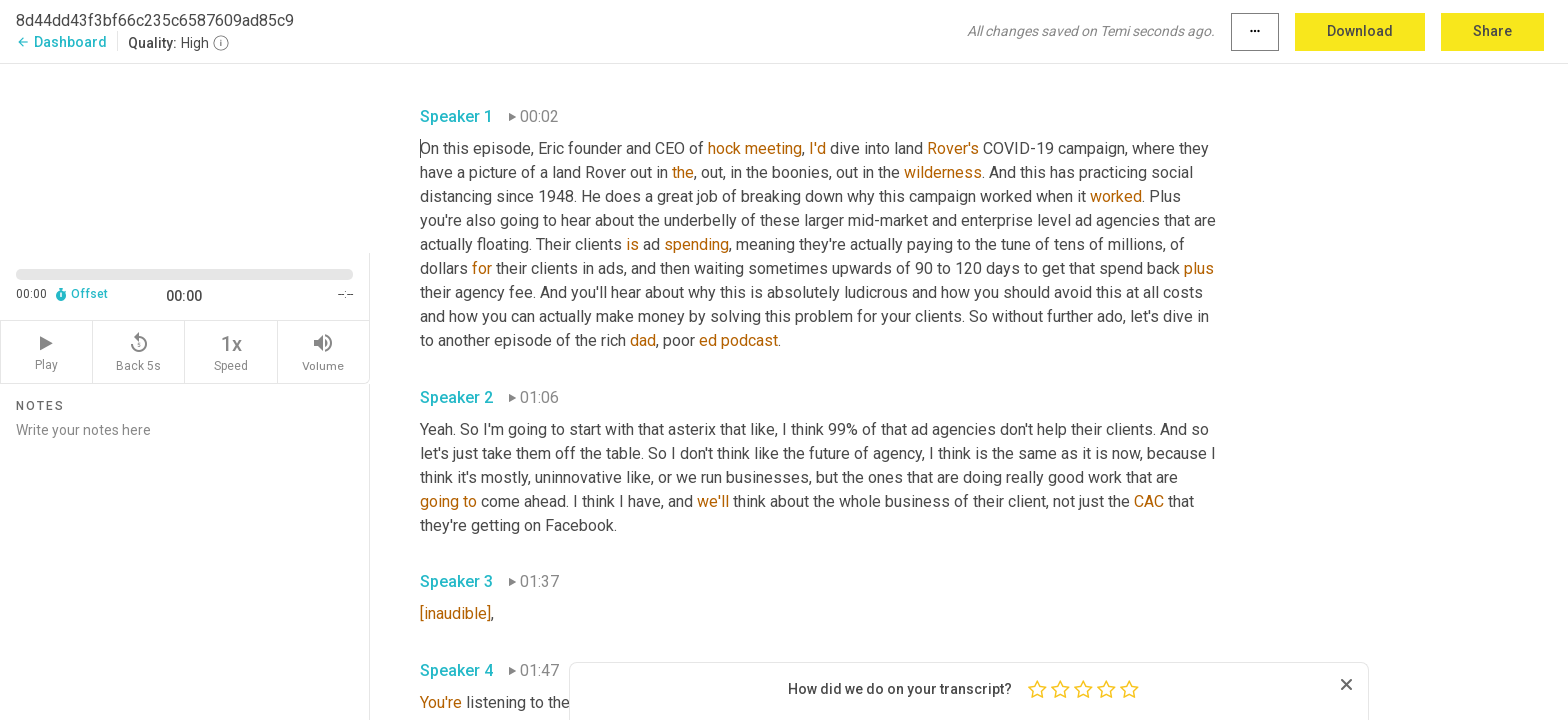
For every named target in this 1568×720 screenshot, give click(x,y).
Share (1492, 31)
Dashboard (61, 42)
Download (1360, 31)
